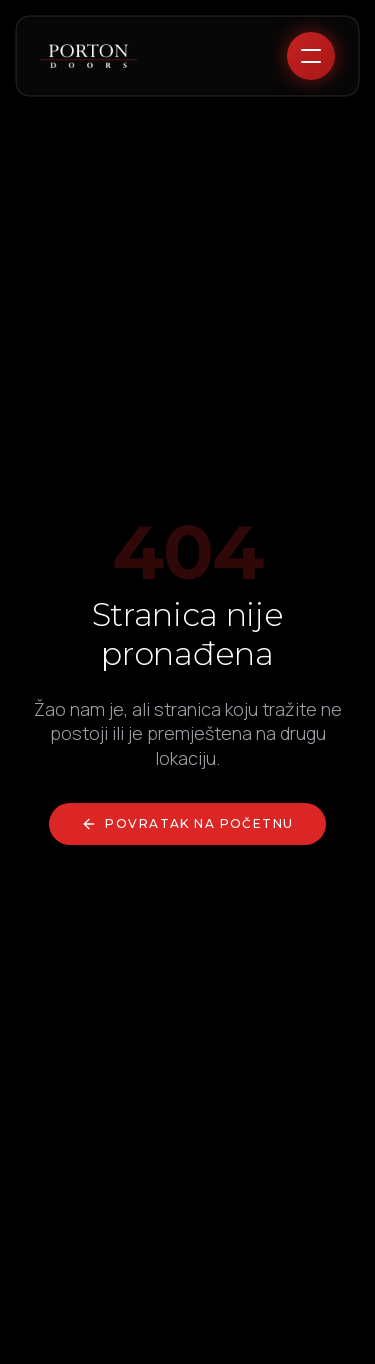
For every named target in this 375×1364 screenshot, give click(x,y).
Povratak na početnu (187, 824)
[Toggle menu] (311, 56)
